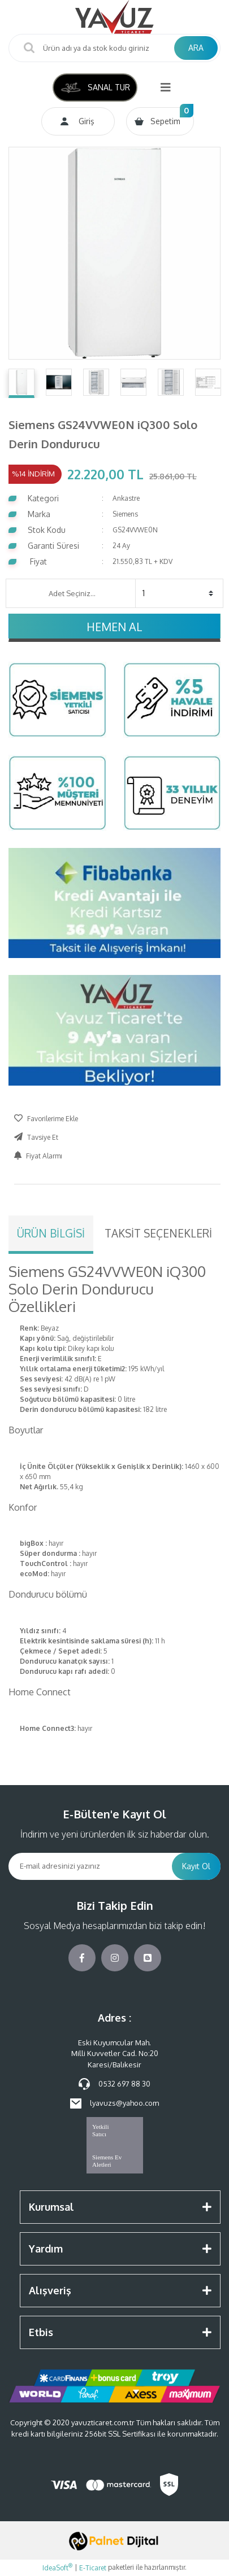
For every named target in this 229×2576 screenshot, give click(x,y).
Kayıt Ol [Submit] (196, 1866)
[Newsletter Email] (90, 1866)
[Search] (114, 48)
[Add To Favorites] (46, 1118)
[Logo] (114, 17)
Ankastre (126, 498)
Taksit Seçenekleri (158, 1233)
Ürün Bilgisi (51, 1233)
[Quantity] (178, 593)
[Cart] (160, 121)
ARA (196, 48)
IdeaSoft (57, 2567)
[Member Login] (78, 121)
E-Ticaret (92, 2568)
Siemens (125, 514)
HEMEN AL (114, 626)
